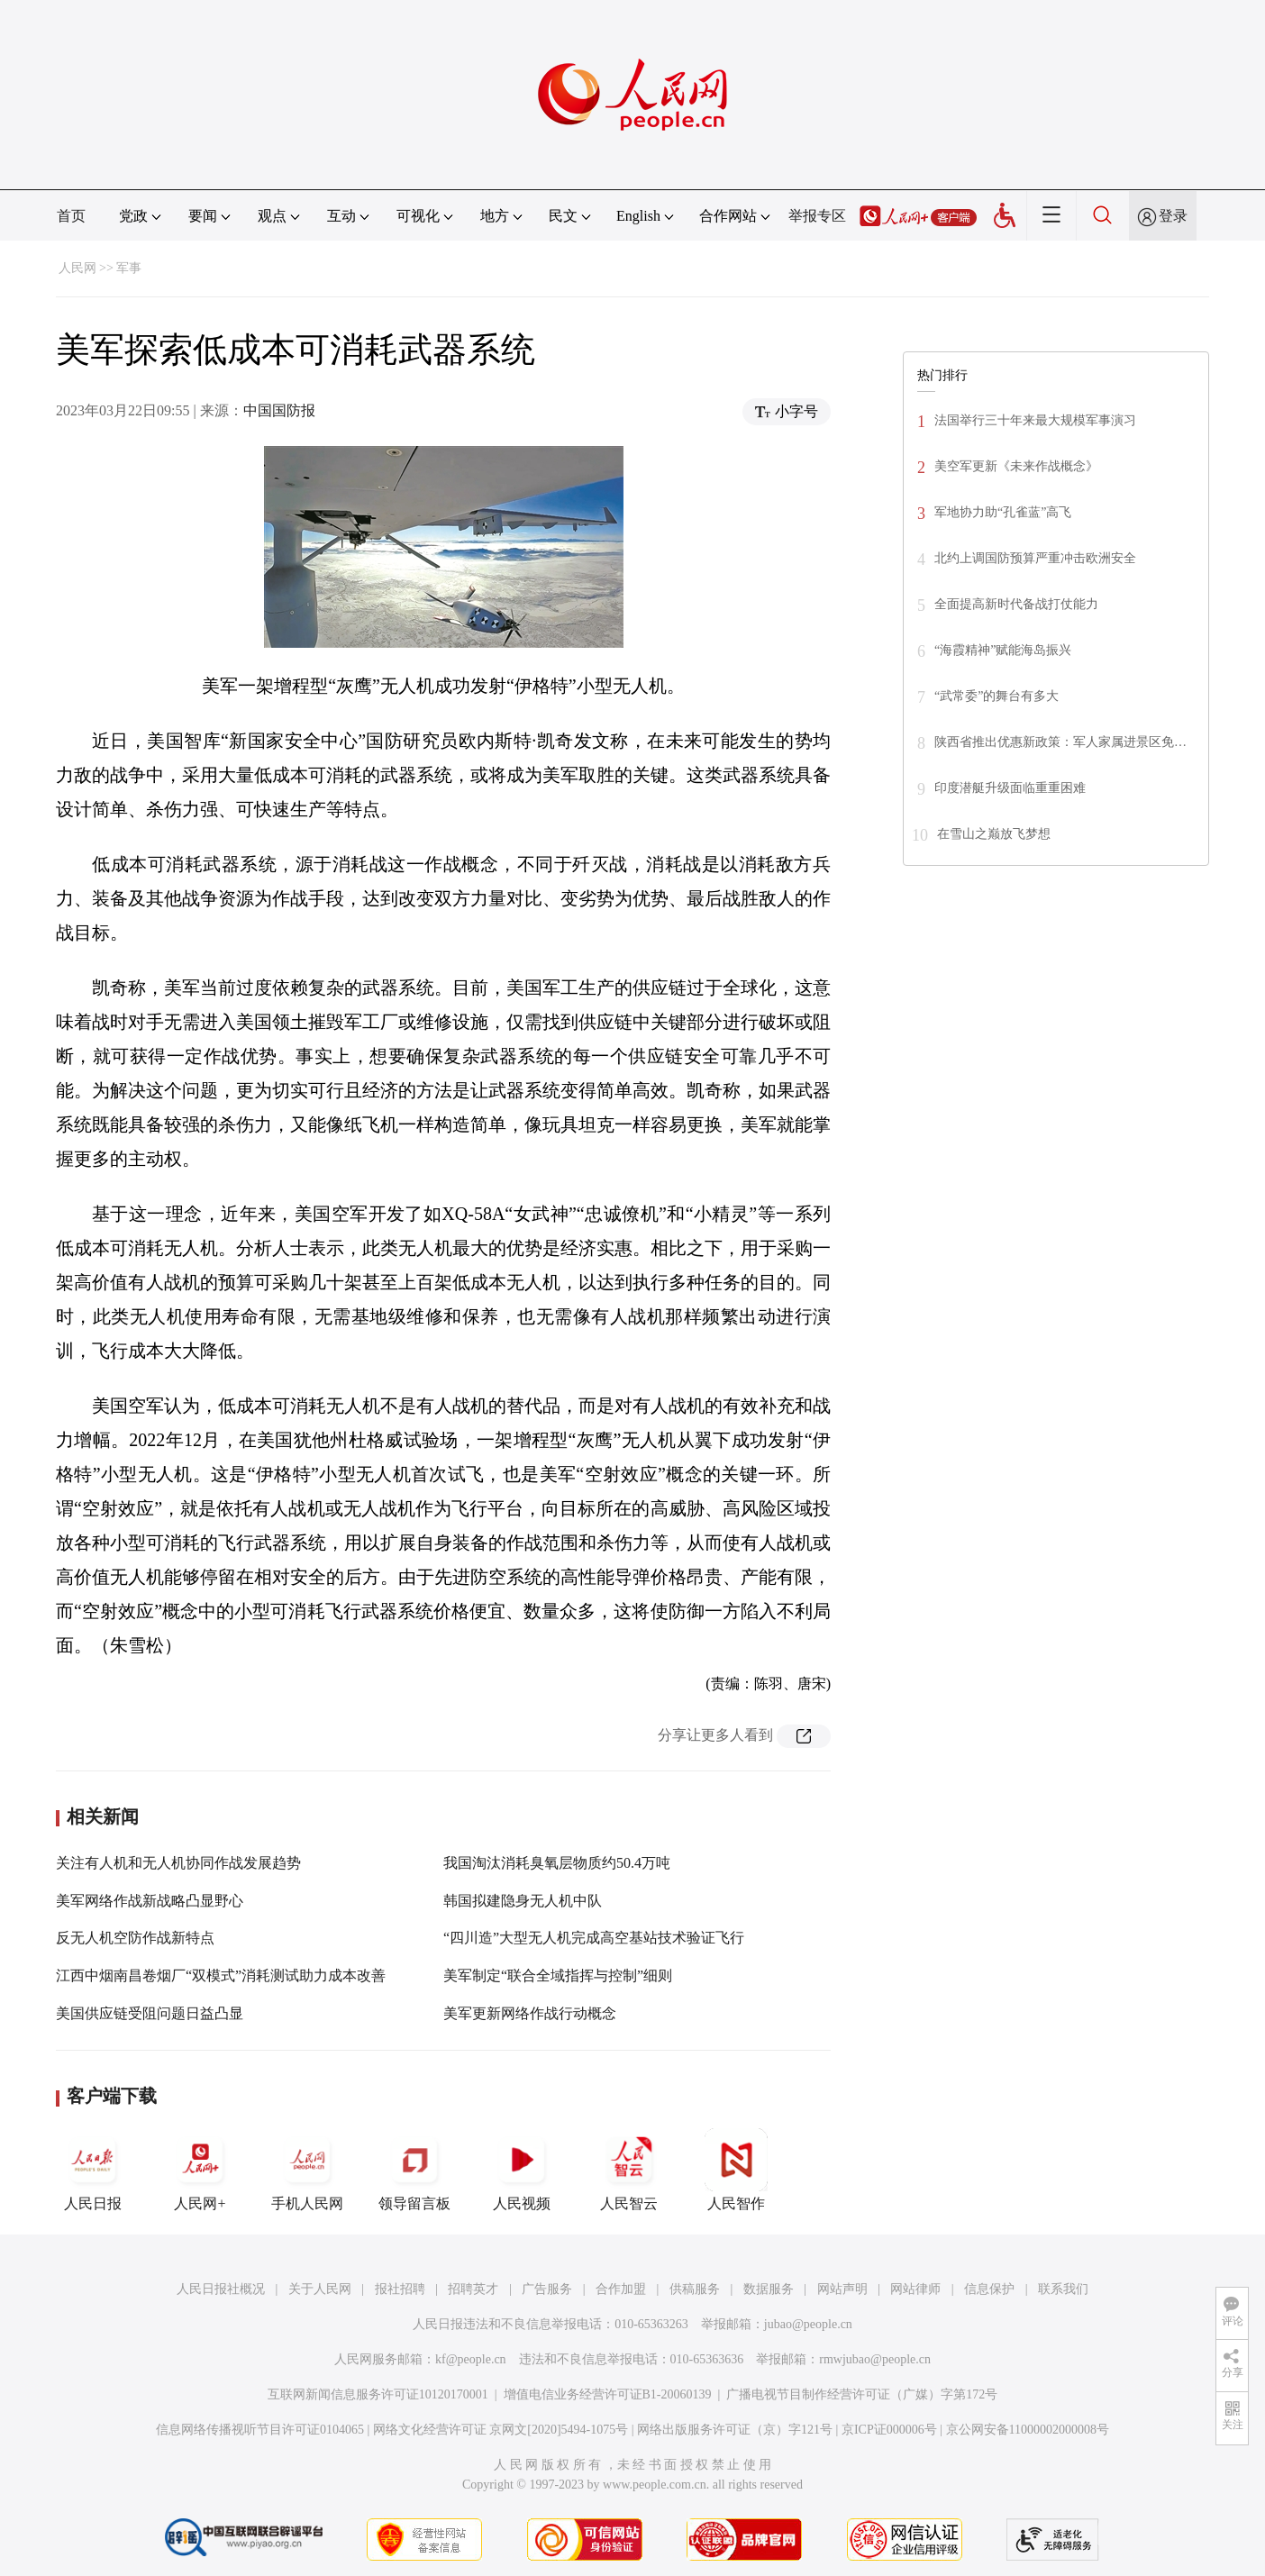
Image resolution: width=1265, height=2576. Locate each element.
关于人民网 (319, 2289)
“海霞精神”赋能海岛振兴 (1002, 650)
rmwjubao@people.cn (875, 2359)
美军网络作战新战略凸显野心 (149, 1900)
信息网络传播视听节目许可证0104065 (260, 2429)
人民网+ (200, 2169)
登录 (1173, 215)
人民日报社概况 (221, 2289)
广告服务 (547, 2289)
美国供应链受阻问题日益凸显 (149, 2013)
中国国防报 (279, 410)
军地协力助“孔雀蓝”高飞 (1002, 512)
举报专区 (817, 215)
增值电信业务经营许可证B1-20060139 (608, 2394)
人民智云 (628, 2169)
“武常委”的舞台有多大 (996, 696)
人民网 (77, 268)
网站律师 (915, 2289)
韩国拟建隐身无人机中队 (522, 1900)
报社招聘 (400, 2289)
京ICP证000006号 (889, 2429)
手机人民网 (307, 2169)
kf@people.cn (470, 2359)
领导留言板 (414, 2169)
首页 (71, 215)
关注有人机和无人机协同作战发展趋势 (178, 1863)
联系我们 (1063, 2289)
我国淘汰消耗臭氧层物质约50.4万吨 (556, 1863)
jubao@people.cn (808, 2324)
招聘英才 (473, 2289)
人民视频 (521, 2169)
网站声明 (842, 2289)
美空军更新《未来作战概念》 (1016, 466)
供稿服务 (694, 2289)
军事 (128, 268)
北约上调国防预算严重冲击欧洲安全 (1035, 558)
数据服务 (768, 2289)
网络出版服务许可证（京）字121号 (735, 2429)
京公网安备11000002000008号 (1027, 2429)
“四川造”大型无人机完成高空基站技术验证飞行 (593, 1937)
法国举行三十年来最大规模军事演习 (1035, 420)
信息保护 (989, 2289)
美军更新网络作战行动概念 (529, 2013)
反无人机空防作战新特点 (135, 1937)
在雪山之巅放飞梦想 (994, 834)
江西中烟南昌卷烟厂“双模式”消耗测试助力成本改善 (221, 1975)
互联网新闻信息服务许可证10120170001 (378, 2394)
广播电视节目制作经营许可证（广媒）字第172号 (861, 2394)
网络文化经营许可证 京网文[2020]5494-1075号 (501, 2429)
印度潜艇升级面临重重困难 (1010, 788)
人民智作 (736, 2169)
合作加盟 (621, 2289)
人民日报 (92, 2169)
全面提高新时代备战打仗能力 (1016, 604)
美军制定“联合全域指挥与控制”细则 (557, 1975)
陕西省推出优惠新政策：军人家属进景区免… (1060, 742)
